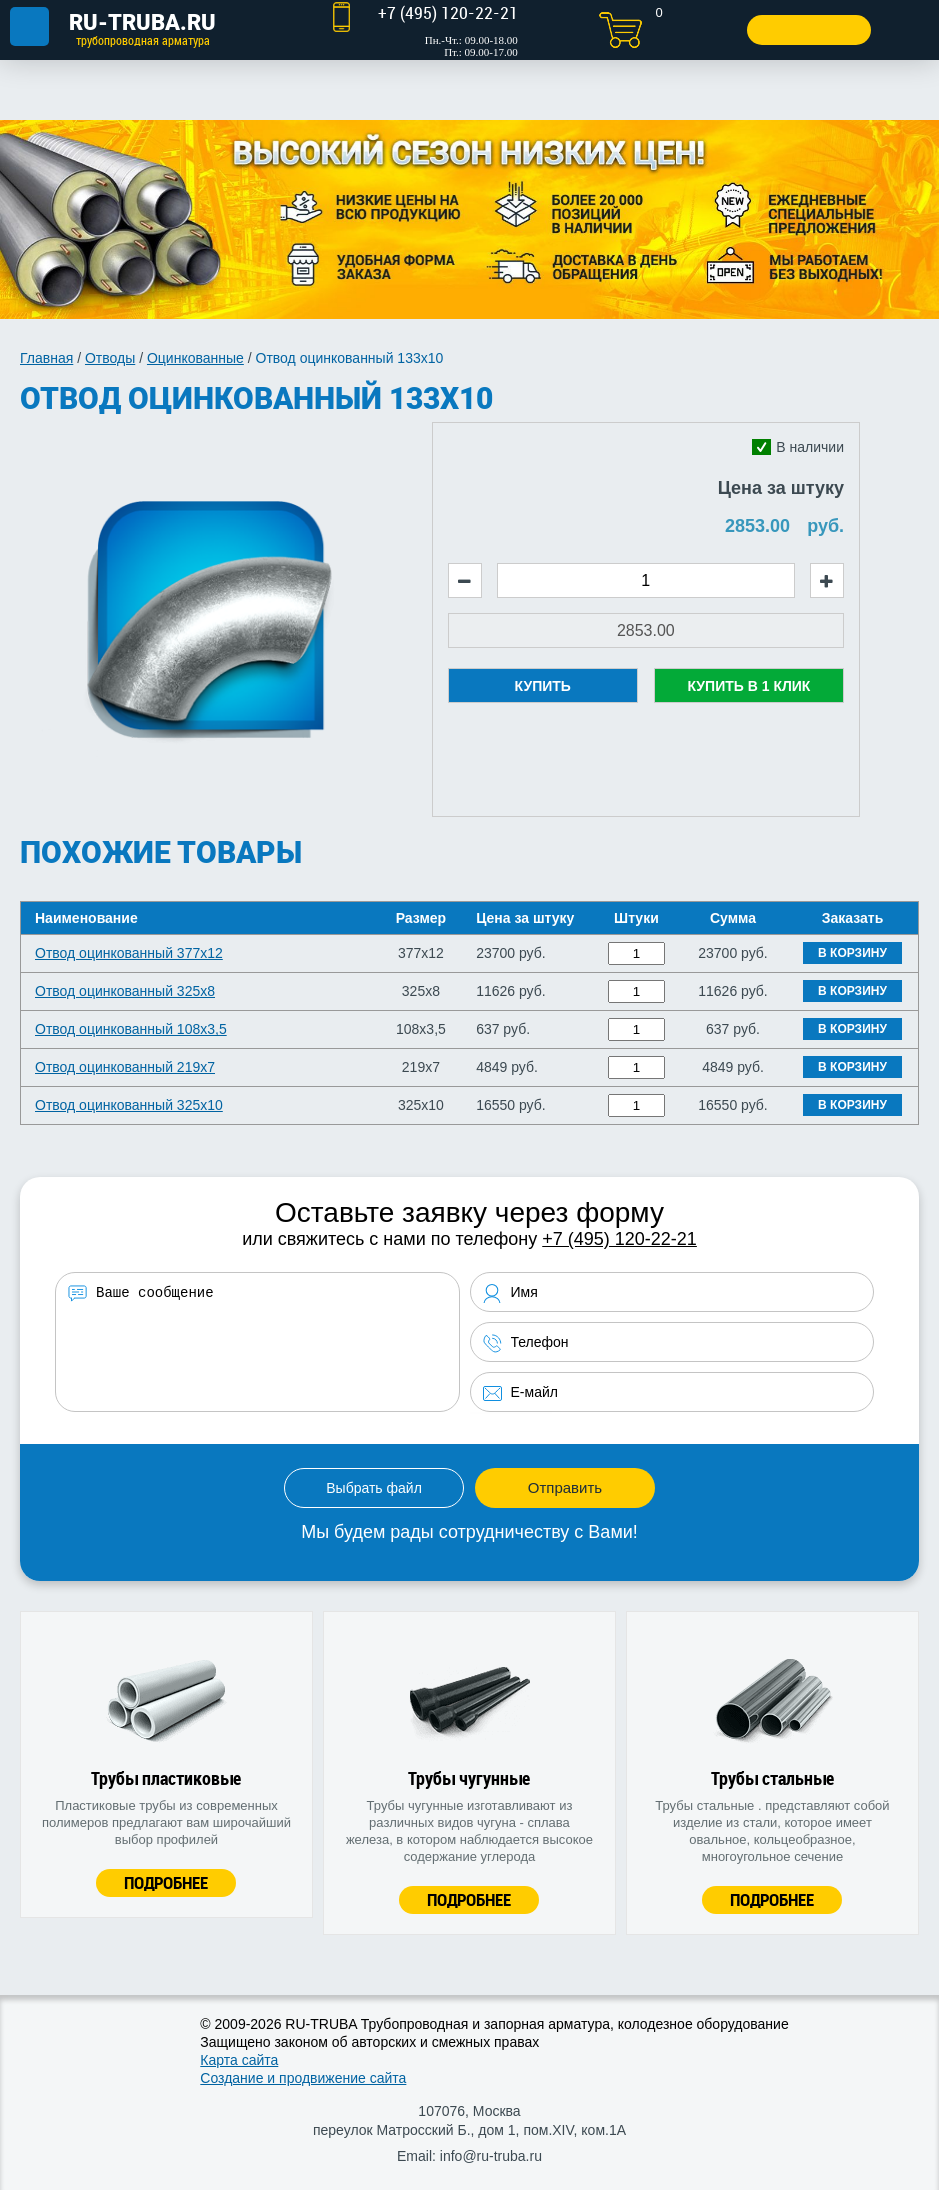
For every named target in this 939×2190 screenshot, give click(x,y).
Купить (543, 686)
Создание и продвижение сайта (303, 2078)
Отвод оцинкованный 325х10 (129, 1105)
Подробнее (166, 1882)
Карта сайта (239, 2060)
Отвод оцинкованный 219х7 (125, 1067)
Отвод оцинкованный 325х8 (125, 991)
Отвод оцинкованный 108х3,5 (131, 1029)
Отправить (565, 1487)
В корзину (852, 953)
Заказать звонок (804, 29)
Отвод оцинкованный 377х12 (129, 953)
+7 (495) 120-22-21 (619, 1239)
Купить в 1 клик (748, 686)
